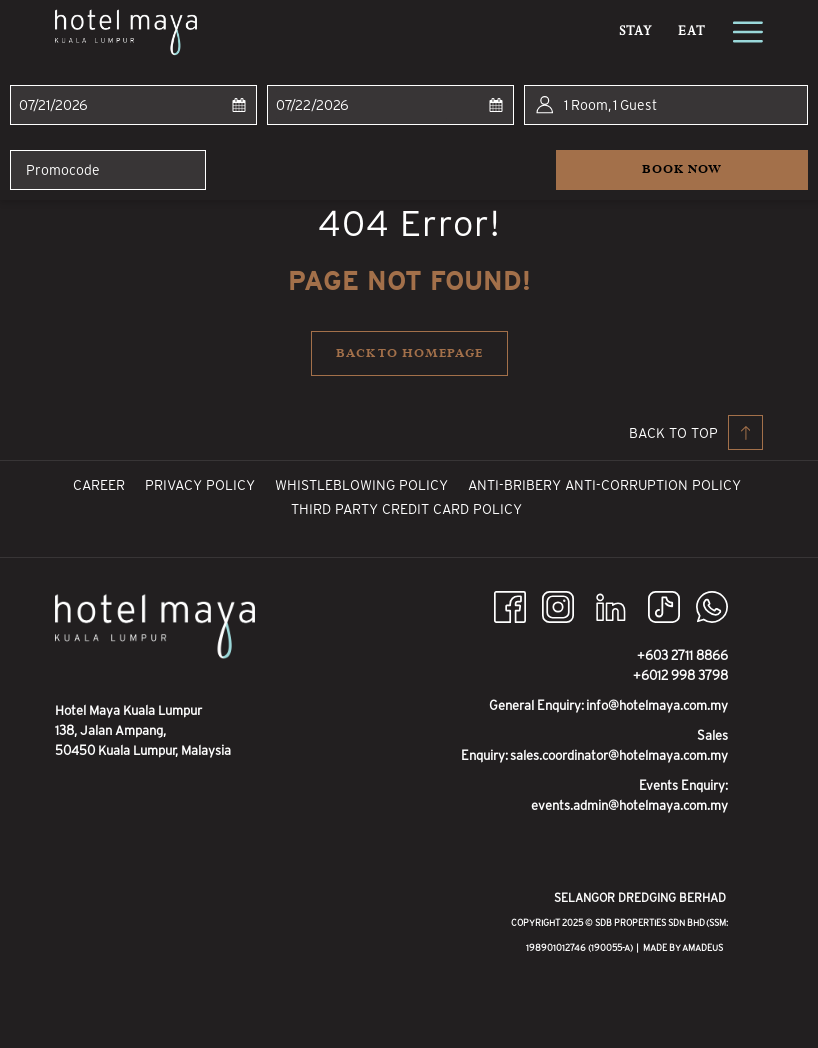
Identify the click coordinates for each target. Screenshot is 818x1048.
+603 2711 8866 (682, 655)
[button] (104, 105)
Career (99, 485)
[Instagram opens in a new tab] (558, 606)
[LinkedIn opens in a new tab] (611, 606)
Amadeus (702, 948)
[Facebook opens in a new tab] (510, 606)
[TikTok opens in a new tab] (664, 606)
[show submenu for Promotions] (602, 32)
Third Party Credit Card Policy (406, 509)
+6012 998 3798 (680, 675)
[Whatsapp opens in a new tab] (712, 606)
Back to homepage (409, 354)
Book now (725, 169)
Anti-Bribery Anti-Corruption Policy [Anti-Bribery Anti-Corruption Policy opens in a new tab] (607, 485)
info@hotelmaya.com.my (657, 705)
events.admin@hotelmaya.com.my (629, 805)
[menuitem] (284, 32)
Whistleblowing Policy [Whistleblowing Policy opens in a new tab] (364, 485)
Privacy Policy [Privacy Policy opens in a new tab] (202, 485)
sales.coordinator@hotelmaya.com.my (619, 755)
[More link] (740, 32)
